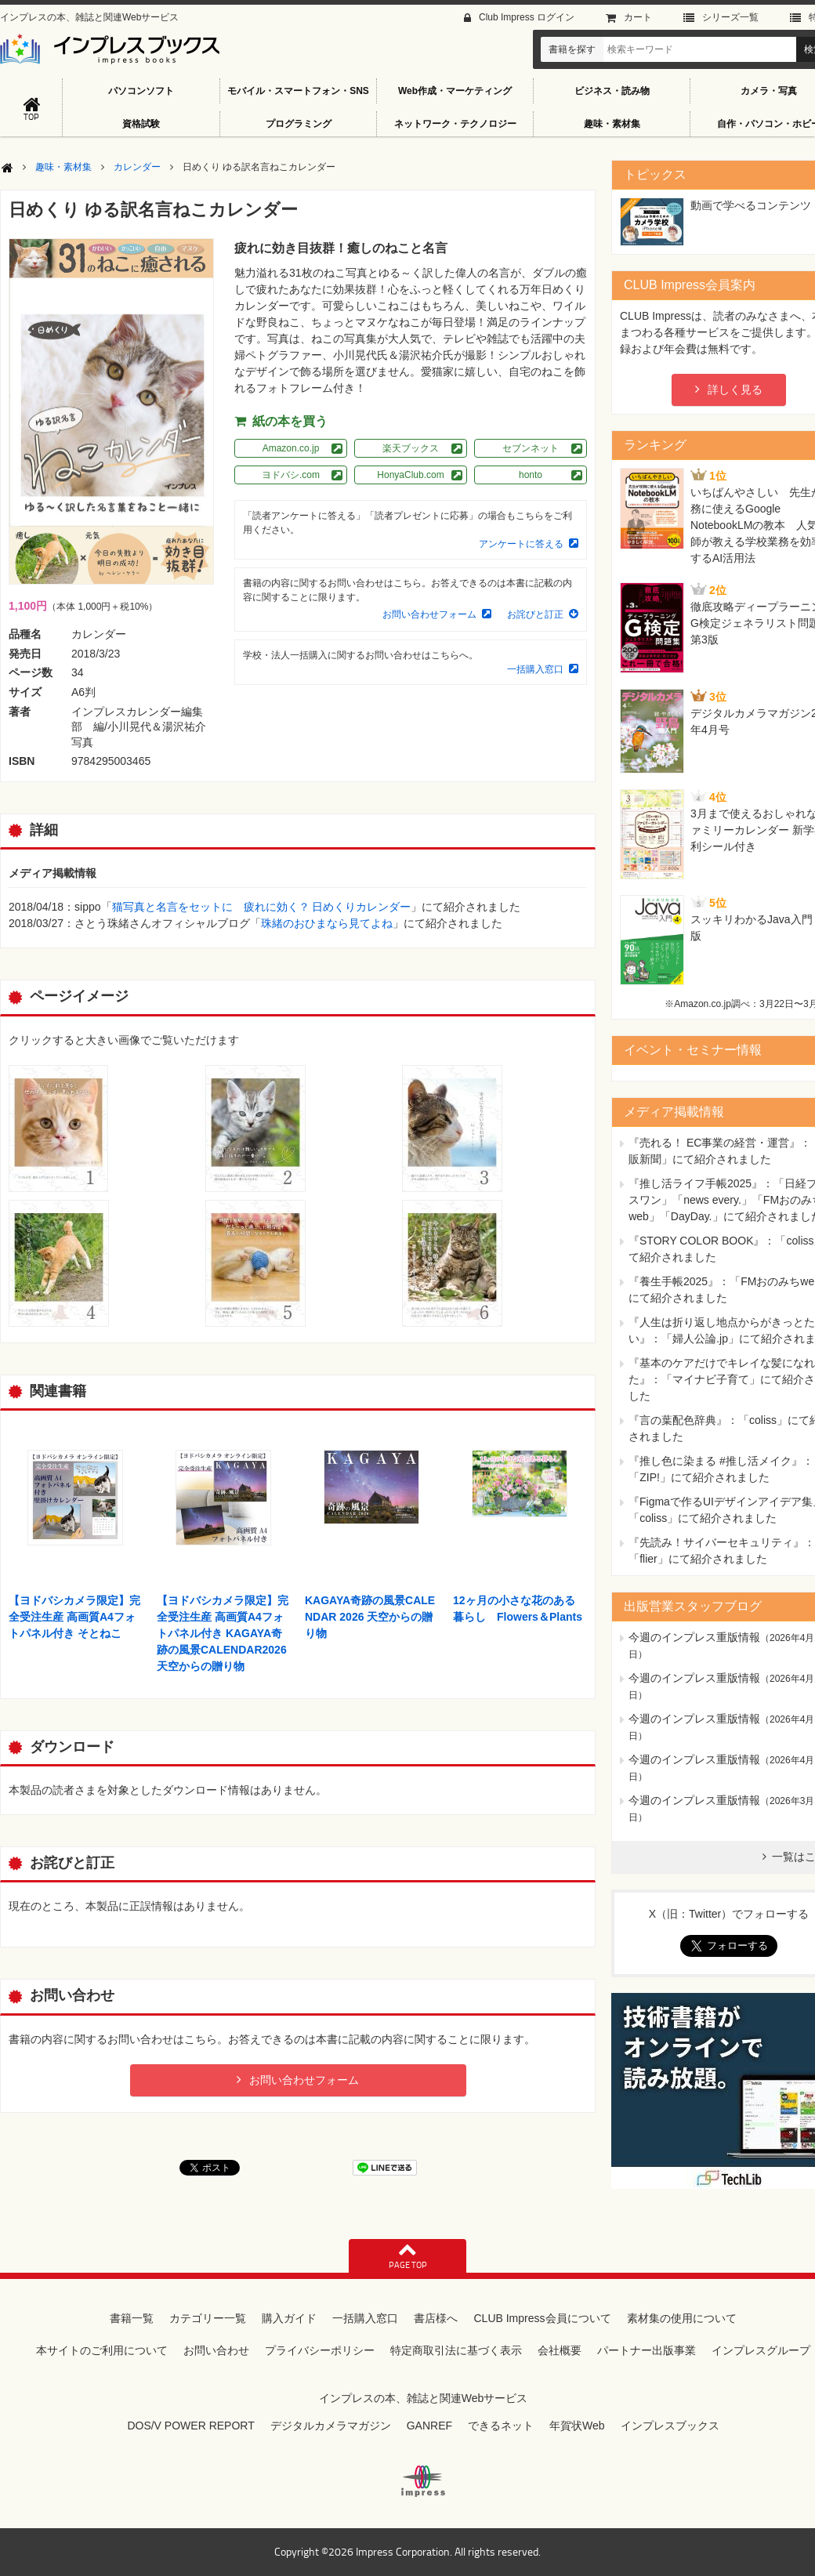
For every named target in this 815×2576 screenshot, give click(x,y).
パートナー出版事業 (646, 2350)
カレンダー (137, 166)
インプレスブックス (670, 2425)
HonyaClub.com (410, 474)
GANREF (429, 2425)
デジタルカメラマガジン (330, 2425)
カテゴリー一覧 (207, 2318)
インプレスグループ (761, 2350)
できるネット (501, 2425)
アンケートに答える (521, 543)
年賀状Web (577, 2425)
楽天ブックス (410, 448)
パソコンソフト (141, 90)
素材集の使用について (682, 2318)
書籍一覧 (132, 2318)
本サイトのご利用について (102, 2350)
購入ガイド (289, 2318)
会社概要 (559, 2350)
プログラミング (298, 123)
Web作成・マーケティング (455, 90)
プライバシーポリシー (320, 2350)
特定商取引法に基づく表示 (456, 2350)
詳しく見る (735, 389)
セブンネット (530, 448)
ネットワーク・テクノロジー (455, 123)
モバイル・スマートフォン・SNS (298, 90)
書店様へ (436, 2318)
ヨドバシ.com (291, 474)
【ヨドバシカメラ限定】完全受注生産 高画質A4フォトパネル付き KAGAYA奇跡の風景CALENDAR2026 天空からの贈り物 (222, 1633)
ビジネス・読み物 (612, 90)
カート (638, 17)
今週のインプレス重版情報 (694, 1637)
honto (530, 474)
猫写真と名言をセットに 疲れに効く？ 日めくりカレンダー (261, 906)
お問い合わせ (216, 2350)
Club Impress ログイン (526, 17)
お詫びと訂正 (535, 614)
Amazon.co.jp (291, 448)
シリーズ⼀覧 (730, 17)
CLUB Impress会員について (541, 2318)
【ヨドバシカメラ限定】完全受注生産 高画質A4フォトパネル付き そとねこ (74, 1616)
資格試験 (141, 123)
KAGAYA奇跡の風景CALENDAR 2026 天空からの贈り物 (370, 1616)
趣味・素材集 (612, 123)
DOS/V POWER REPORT (190, 2425)
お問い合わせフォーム (429, 614)
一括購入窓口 (535, 669)
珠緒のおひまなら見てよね (327, 923)
